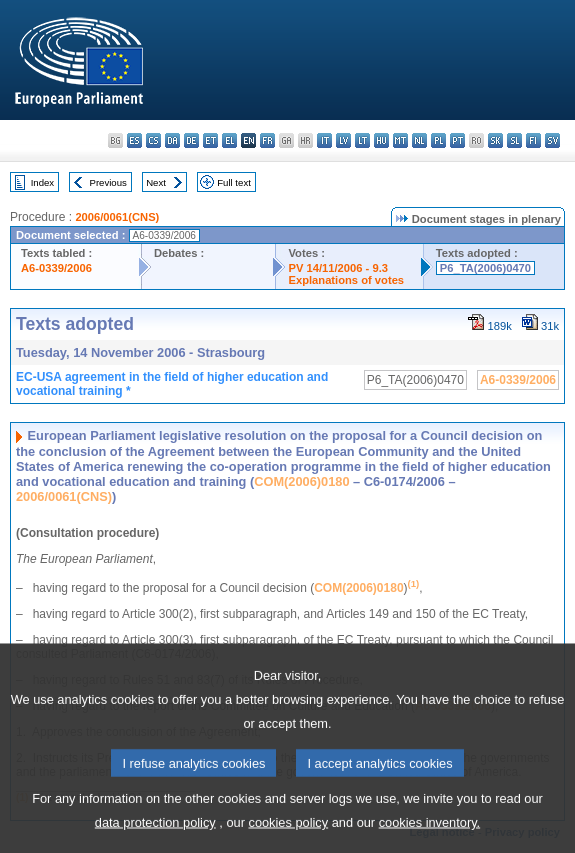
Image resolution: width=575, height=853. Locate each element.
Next (156, 182)
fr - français (267, 140)
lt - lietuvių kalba (362, 140)
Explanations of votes (346, 280)
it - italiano (324, 140)
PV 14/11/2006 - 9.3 (338, 268)
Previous (108, 182)
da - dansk (172, 140)
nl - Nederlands (419, 140)
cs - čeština (153, 140)
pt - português (457, 140)
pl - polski (438, 140)
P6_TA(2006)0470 (485, 268)
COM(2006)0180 (301, 481)
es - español (134, 140)
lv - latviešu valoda (343, 140)
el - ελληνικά (229, 140)
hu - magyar (381, 140)
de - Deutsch (191, 140)
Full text (234, 182)
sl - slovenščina (514, 140)
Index (42, 182)
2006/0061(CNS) (117, 217)
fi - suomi (533, 140)
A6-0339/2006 (56, 268)
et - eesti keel (210, 140)
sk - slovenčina (495, 140)
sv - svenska (552, 140)
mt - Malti (400, 140)
